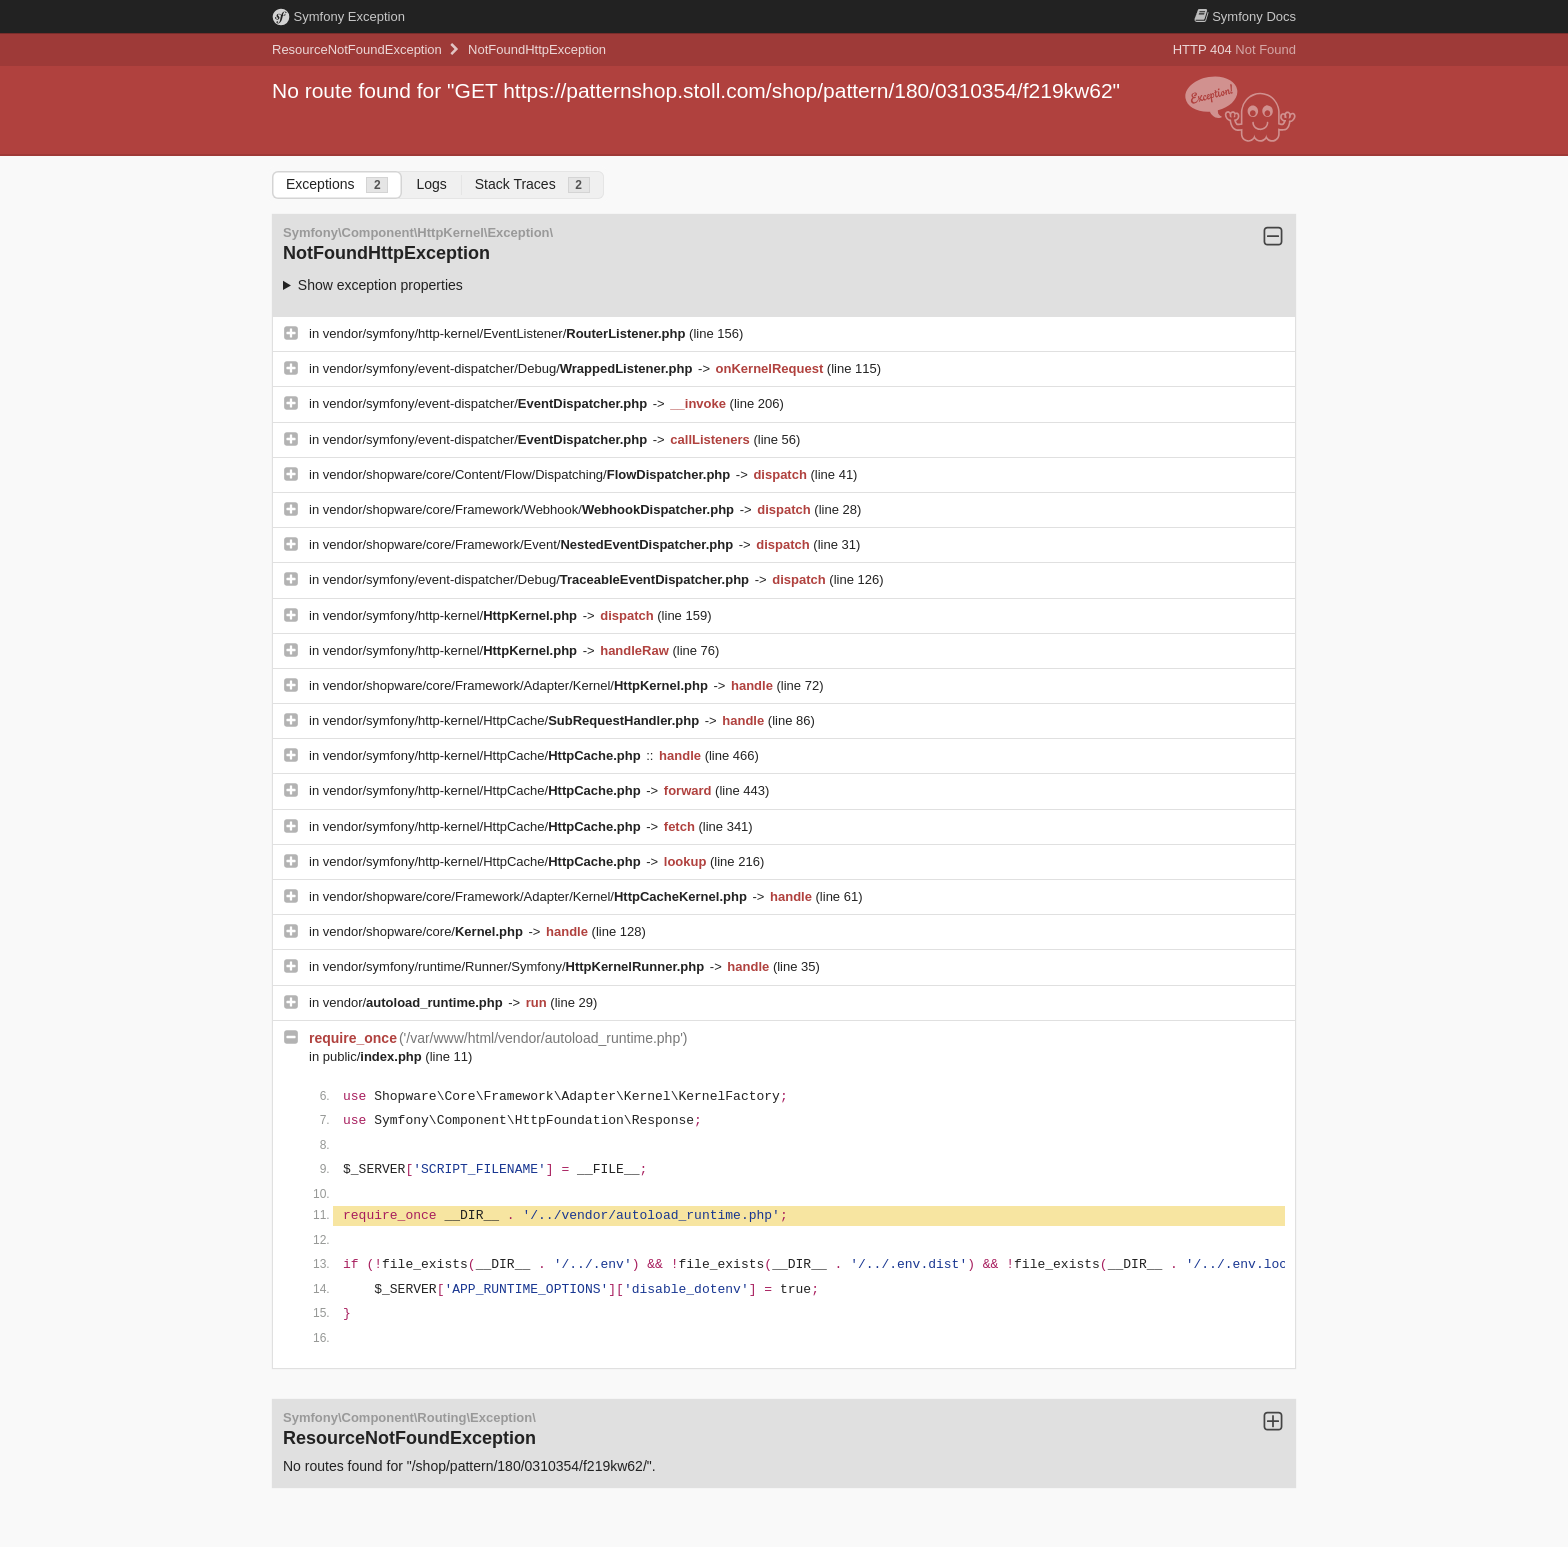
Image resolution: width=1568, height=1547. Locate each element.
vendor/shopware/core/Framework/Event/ (530, 544)
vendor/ (415, 1002)
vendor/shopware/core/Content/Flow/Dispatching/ (528, 474)
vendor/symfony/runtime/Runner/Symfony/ (515, 966)
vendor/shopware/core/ (425, 931)
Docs (1245, 16)
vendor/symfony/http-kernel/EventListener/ (506, 333)
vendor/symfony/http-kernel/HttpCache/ (513, 720)
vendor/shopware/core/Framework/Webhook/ (530, 509)
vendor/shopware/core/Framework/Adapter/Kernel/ (517, 685)
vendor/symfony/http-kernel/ (452, 615)
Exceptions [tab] (337, 184)
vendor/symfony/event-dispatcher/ (487, 403)
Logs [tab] (431, 184)
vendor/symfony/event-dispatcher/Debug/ (509, 368)
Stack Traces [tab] (532, 184)
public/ (374, 1056)
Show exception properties (380, 285)
